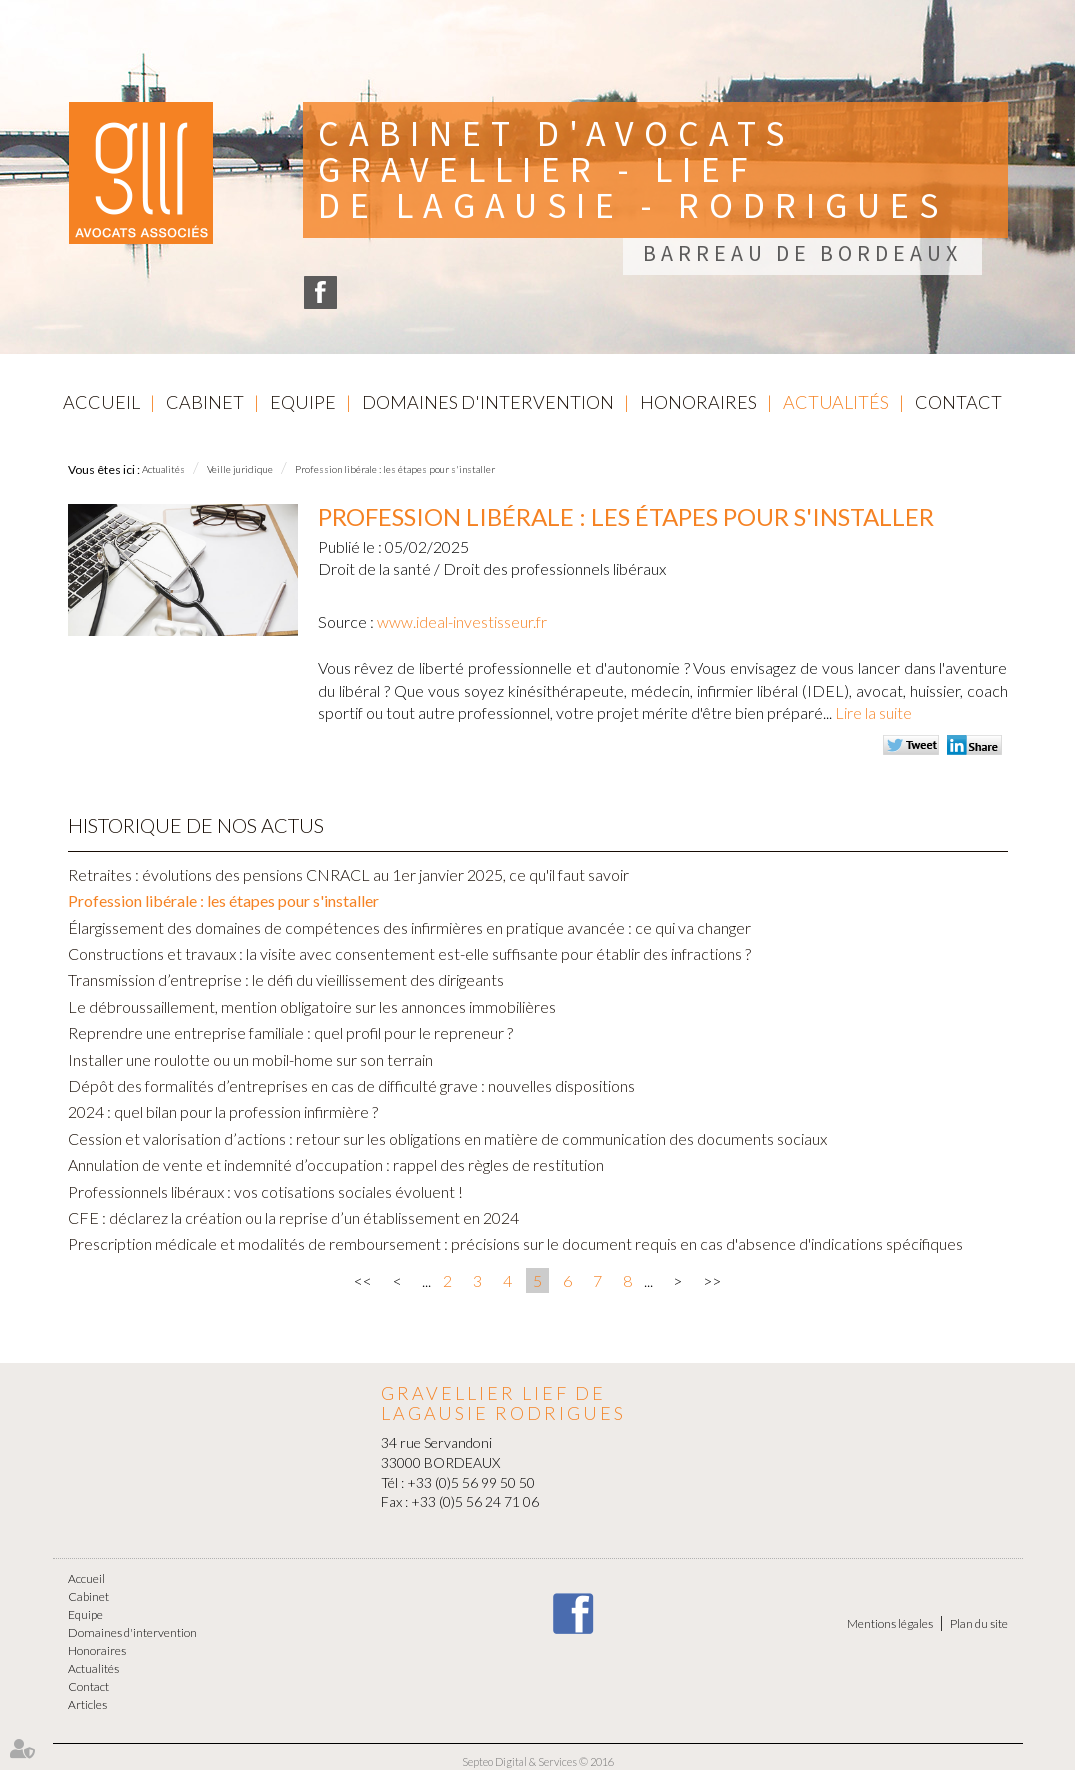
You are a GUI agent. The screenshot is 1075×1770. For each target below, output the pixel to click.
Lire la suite (873, 712)
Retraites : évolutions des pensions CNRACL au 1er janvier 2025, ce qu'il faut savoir (348, 874)
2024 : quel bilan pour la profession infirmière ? (223, 1111)
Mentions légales (890, 1623)
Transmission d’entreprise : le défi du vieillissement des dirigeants (286, 979)
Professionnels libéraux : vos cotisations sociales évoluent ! (265, 1191)
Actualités (836, 402)
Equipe (303, 402)
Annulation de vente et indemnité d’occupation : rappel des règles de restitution (336, 1164)
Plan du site (979, 1623)
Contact (958, 402)
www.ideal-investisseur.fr (462, 621)
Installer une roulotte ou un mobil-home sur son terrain (250, 1059)
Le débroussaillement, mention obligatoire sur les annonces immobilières (312, 1006)
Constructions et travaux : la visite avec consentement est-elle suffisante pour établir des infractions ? (409, 953)
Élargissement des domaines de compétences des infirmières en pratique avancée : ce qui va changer (409, 927)
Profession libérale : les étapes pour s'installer (395, 469)
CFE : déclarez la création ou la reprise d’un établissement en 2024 (293, 1217)
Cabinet (205, 402)
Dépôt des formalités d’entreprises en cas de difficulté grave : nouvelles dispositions (351, 1085)
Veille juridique (240, 469)
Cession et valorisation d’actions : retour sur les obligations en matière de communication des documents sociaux (447, 1138)
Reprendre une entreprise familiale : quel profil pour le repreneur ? (290, 1032)
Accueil (101, 402)
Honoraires (698, 402)
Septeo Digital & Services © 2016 (538, 1761)
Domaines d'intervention (488, 402)
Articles (87, 1704)
